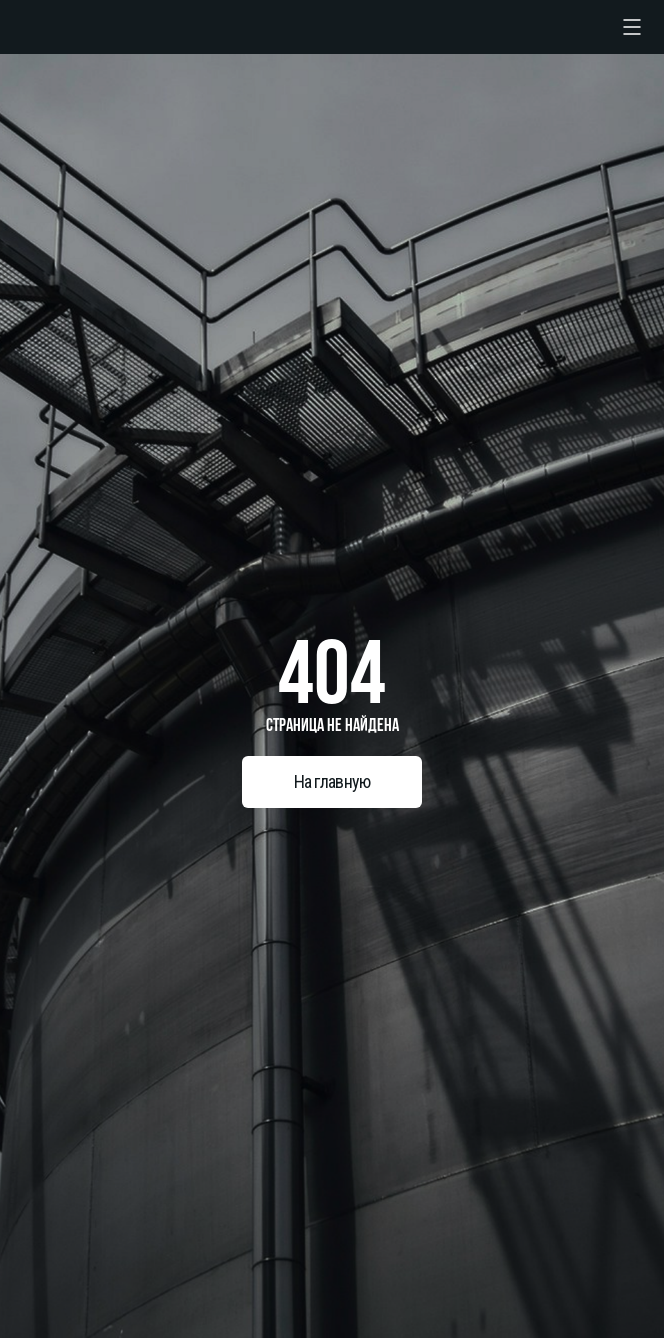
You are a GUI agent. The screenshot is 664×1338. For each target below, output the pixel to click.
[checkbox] (632, 27)
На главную (332, 781)
